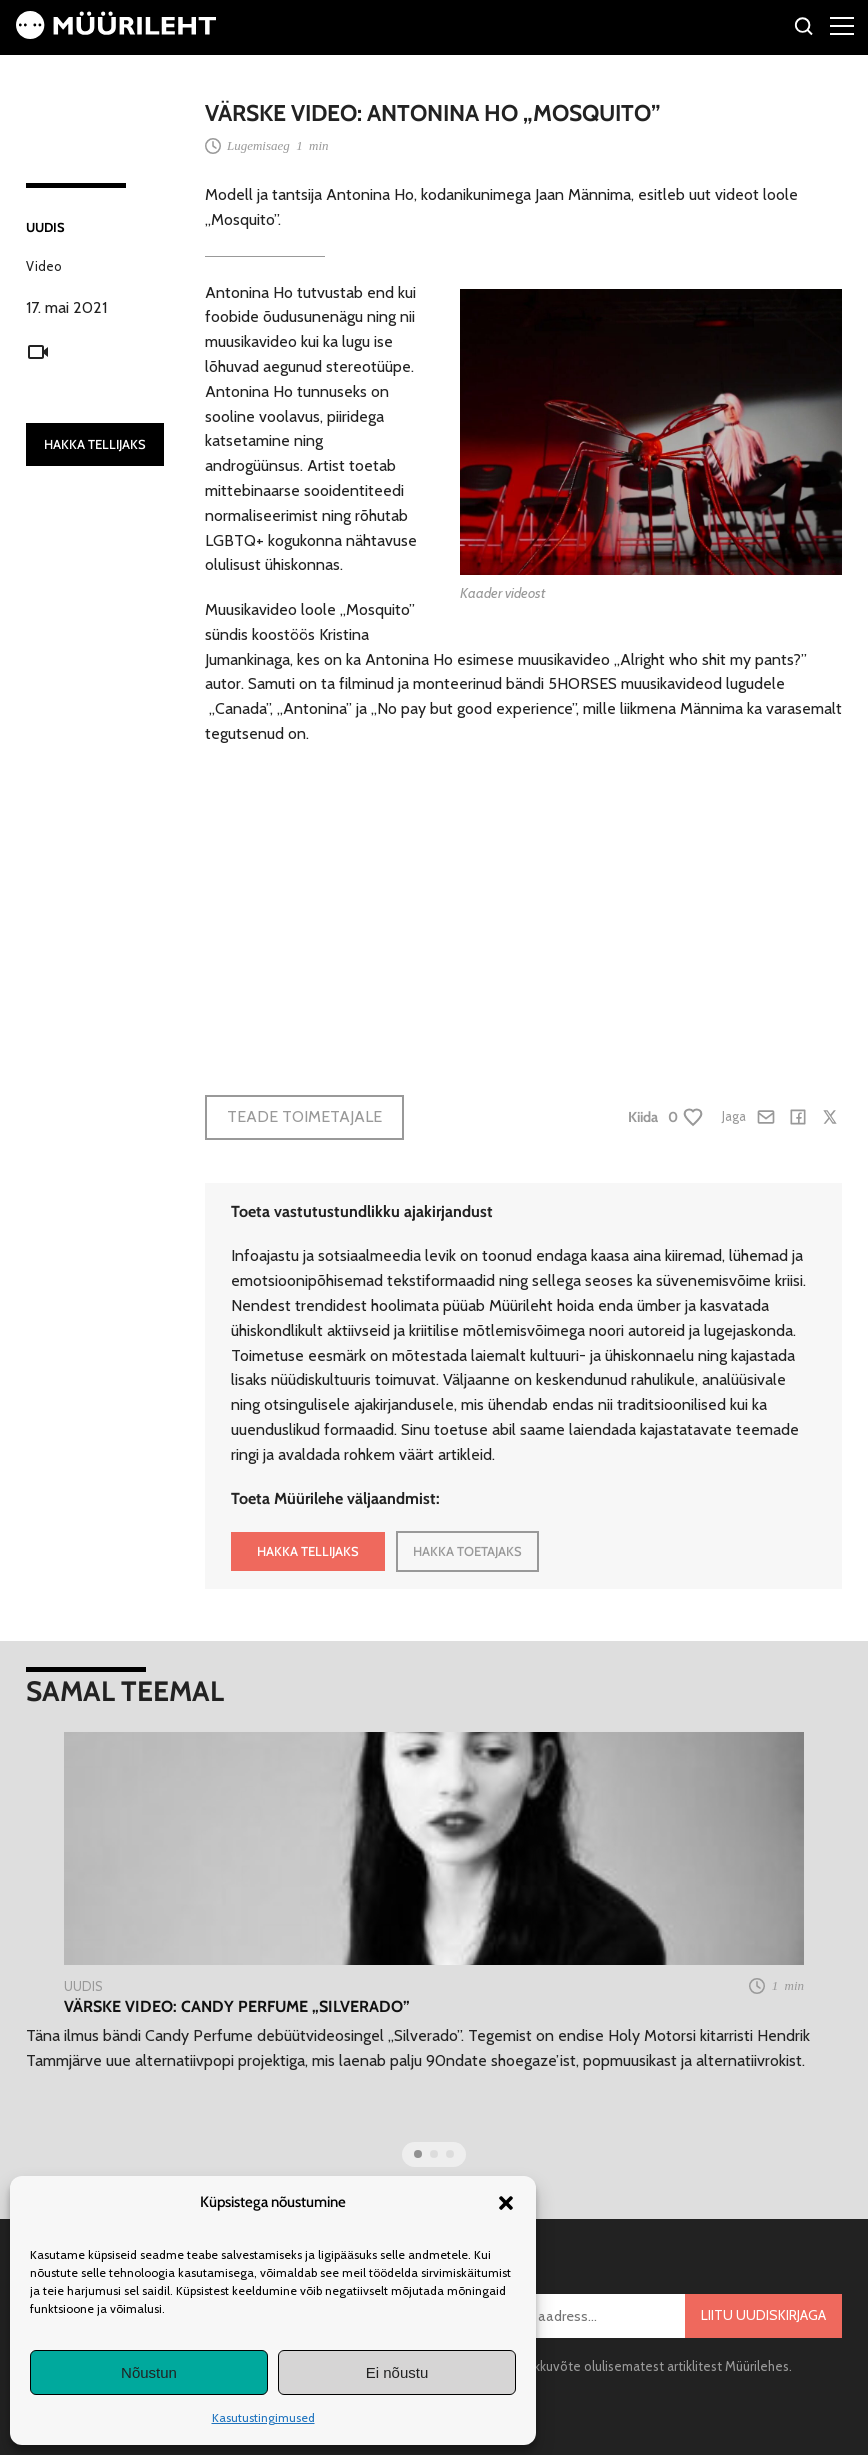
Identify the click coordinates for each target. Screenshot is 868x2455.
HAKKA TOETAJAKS (467, 1551)
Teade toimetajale (304, 1116)
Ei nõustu (397, 2372)
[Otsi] (804, 29)
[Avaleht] (116, 33)
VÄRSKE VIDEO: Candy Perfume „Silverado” (237, 2006)
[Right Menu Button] (842, 25)
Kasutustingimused (263, 2417)
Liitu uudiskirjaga (763, 2315)
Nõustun (149, 2372)
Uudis (45, 227)
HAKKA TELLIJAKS (95, 444)
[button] (506, 2203)
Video (44, 266)
